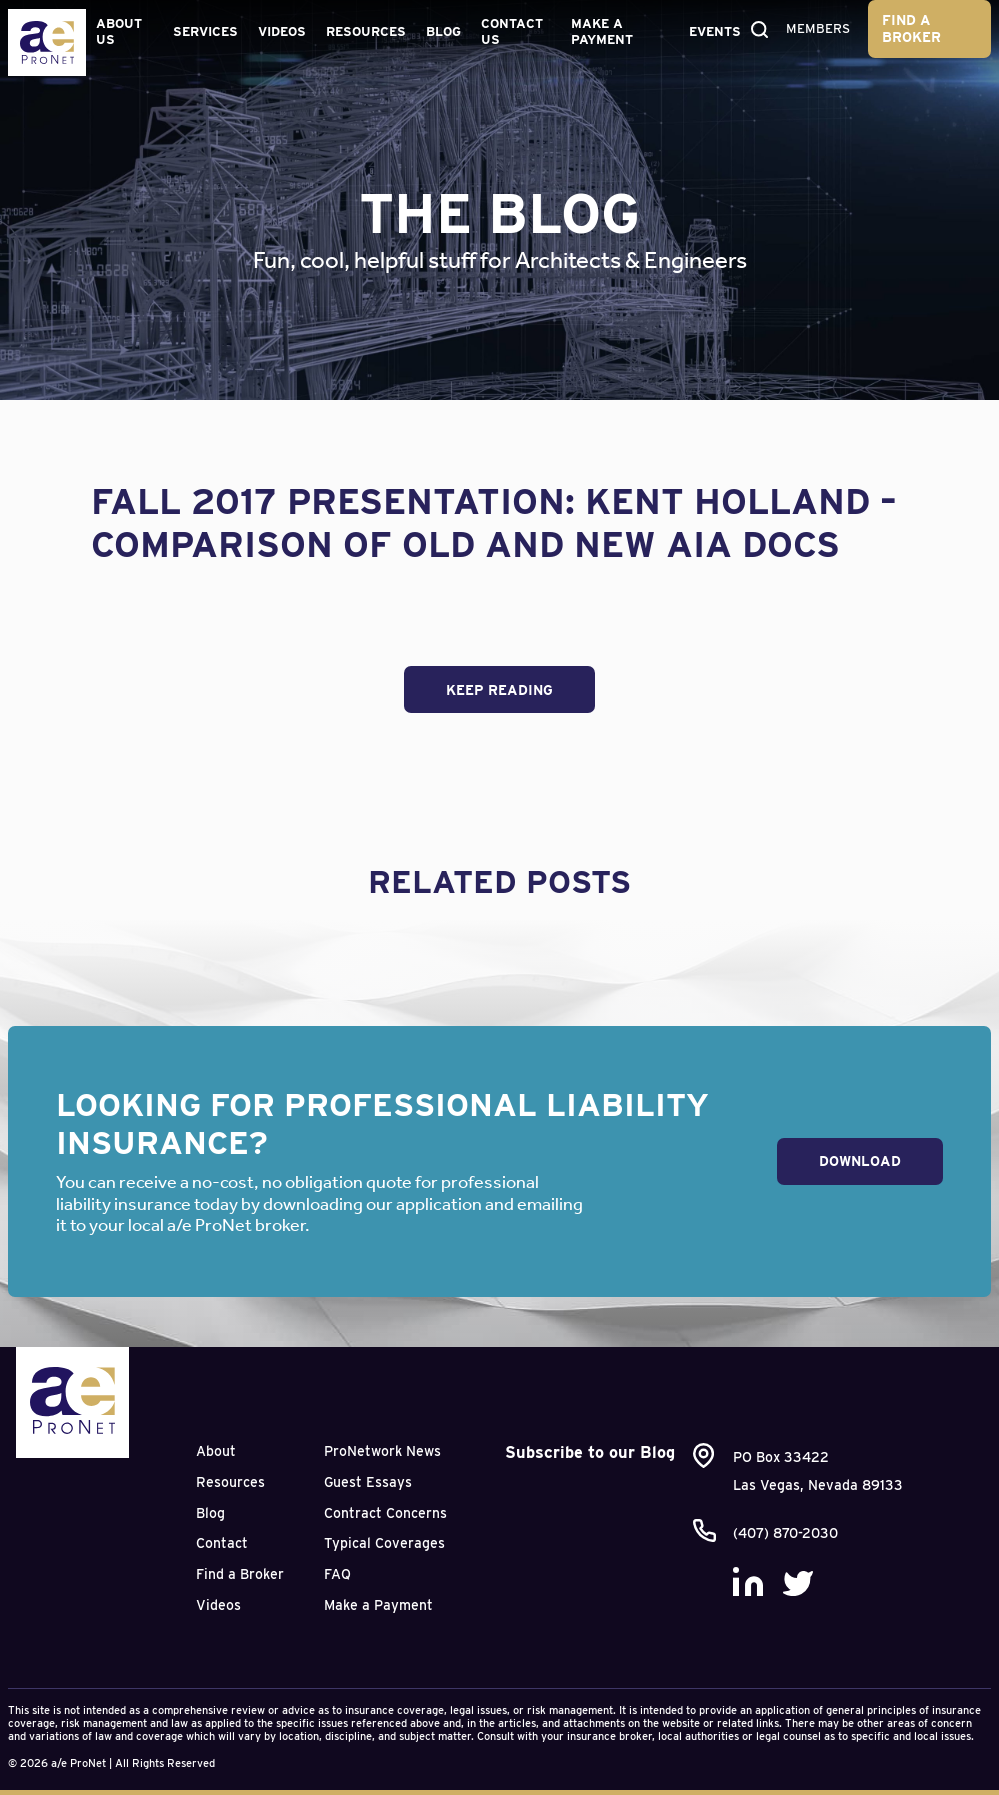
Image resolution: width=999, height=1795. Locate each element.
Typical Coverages (384, 1543)
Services (205, 31)
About (216, 1451)
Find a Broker (911, 28)
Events (715, 31)
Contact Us (512, 31)
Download (860, 1161)
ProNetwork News (382, 1451)
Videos (282, 31)
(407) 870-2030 (785, 1533)
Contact (222, 1543)
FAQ (337, 1574)
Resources (366, 31)
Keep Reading (499, 690)
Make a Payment (602, 31)
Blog (443, 31)
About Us (119, 31)
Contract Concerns (385, 1513)
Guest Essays (368, 1482)
